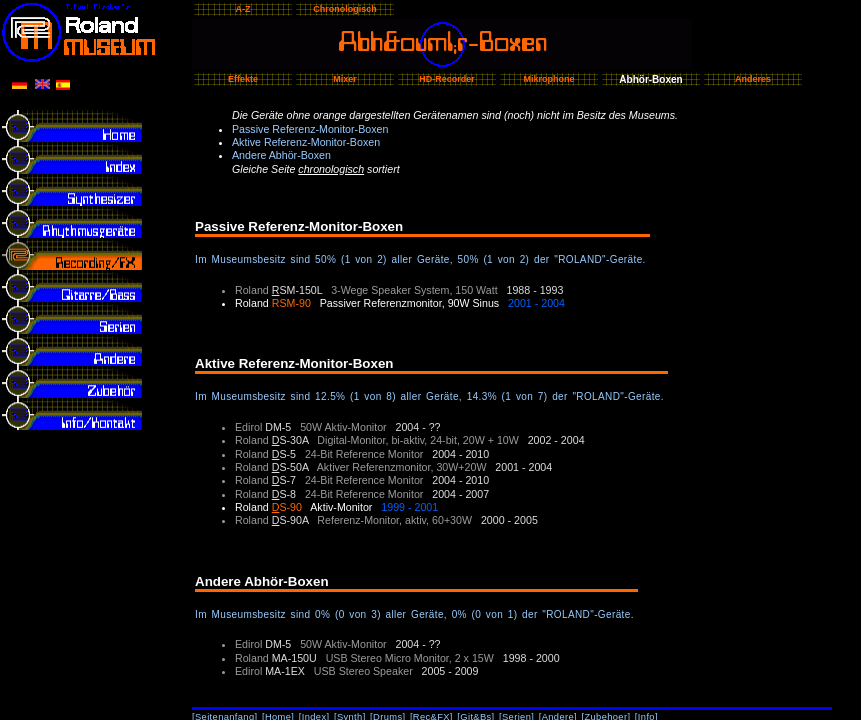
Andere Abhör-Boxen (281, 155)
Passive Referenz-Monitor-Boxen (310, 129)
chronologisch (331, 169)
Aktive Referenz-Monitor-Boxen (306, 142)
